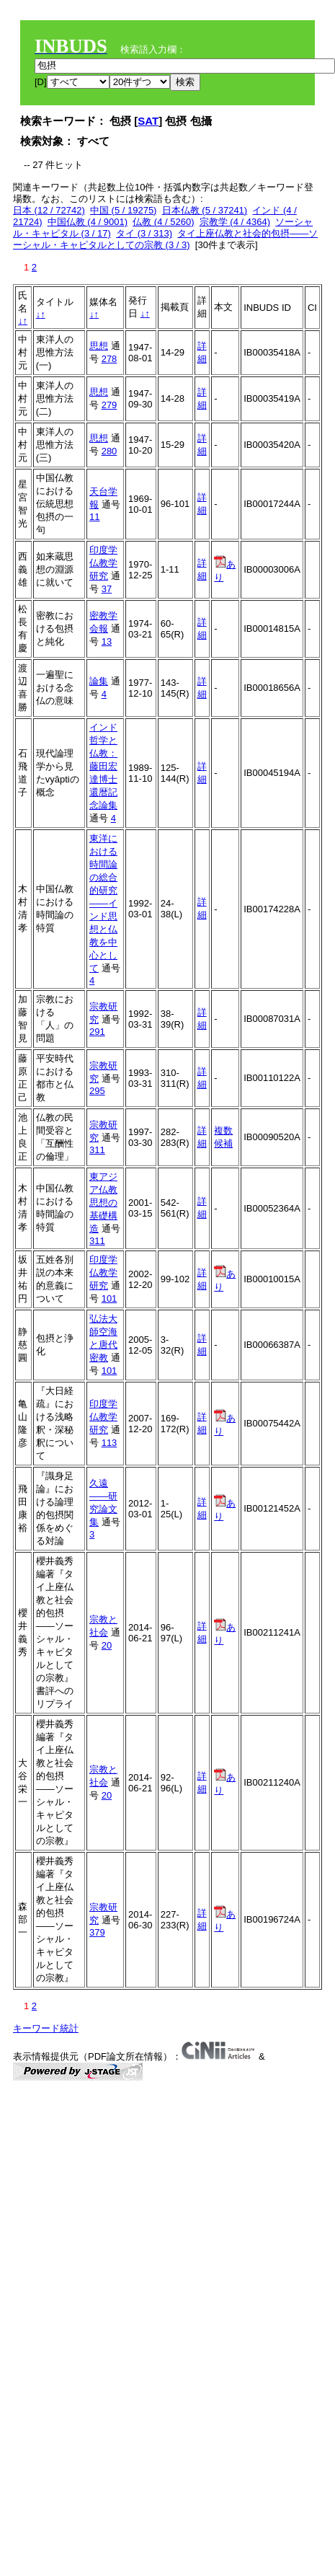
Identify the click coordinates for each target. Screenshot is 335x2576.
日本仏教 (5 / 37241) (205, 210)
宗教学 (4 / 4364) (235, 221)
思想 (98, 345)
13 (107, 641)
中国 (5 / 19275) (123, 210)
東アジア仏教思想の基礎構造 (103, 1202)
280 (109, 451)
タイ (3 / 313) (144, 233)
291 (97, 1031)
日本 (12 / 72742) (49, 210)
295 (97, 1090)
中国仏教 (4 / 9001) (88, 221)
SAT (148, 121)
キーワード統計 (46, 2028)
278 (109, 358)
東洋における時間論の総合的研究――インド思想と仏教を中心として (103, 903)
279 (109, 405)
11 (94, 516)
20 (107, 1645)
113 (109, 1442)
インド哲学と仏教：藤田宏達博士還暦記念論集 (103, 766)
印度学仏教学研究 (103, 562)
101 (109, 1298)
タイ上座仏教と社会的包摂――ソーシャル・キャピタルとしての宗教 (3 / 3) (165, 239)
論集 (98, 681)
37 (107, 588)
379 (97, 1932)
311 (97, 1149)
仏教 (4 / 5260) (163, 221)
